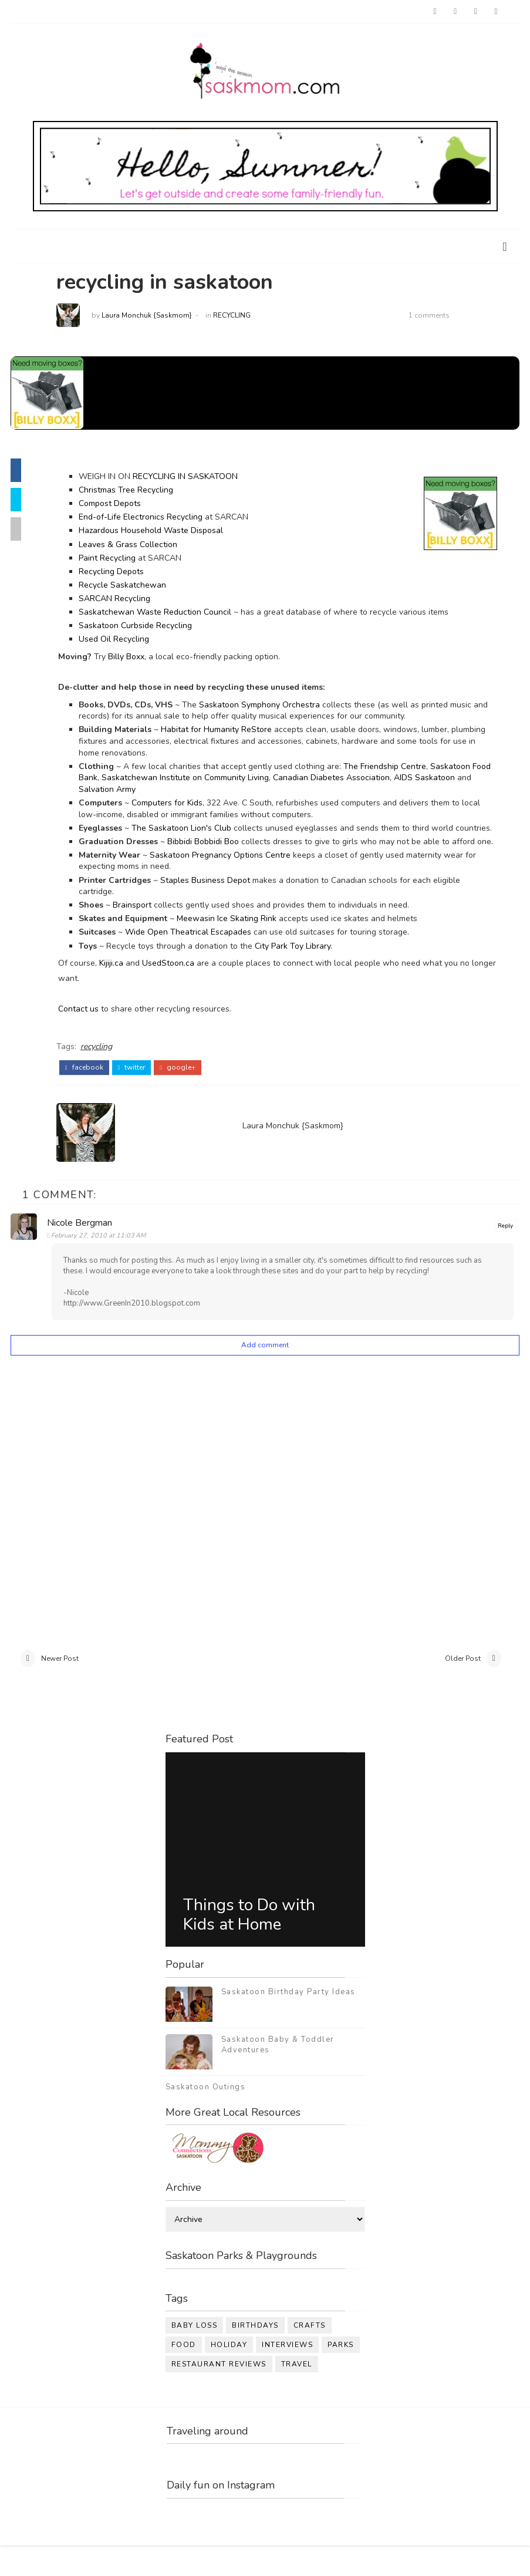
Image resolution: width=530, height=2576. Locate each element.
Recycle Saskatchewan (135, 587)
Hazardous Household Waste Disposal (164, 533)
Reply (505, 1249)
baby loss (194, 2354)
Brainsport (146, 930)
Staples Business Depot (218, 905)
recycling (245, 317)
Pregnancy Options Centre (254, 880)
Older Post (463, 1686)
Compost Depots (123, 506)
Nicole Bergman (84, 1245)
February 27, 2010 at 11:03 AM (103, 1257)
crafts (309, 2354)
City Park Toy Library (305, 971)
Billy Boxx (139, 659)
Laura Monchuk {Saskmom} (159, 317)
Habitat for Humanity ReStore (229, 732)
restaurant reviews (218, 2393)
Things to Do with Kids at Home (249, 1944)
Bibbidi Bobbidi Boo (216, 855)
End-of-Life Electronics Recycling (153, 519)
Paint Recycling (120, 560)
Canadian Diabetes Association (364, 780)
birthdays (255, 2354)
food (183, 2374)
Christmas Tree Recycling (139, 492)
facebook (97, 1091)
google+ (190, 1091)
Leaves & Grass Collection (141, 546)
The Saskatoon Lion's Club (194, 830)
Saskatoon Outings (206, 2115)
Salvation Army (178, 791)
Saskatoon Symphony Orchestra (272, 707)
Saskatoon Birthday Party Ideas (288, 2020)
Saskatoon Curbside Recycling (148, 627)
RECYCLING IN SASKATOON (198, 478)
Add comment (265, 1368)
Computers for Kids (179, 805)
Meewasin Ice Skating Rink (239, 944)
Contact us (91, 1034)
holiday (229, 2374)
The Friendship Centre (397, 768)
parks (341, 2374)
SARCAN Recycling (127, 600)
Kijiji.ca (124, 988)
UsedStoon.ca (181, 988)
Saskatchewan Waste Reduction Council (168, 614)
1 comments (442, 317)
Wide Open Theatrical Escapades (201, 957)
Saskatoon (182, 880)
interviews (287, 2374)
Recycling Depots (124, 573)
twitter (144, 1091)
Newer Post (60, 1686)
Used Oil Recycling (127, 642)
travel (296, 2393)
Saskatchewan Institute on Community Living (218, 780)
